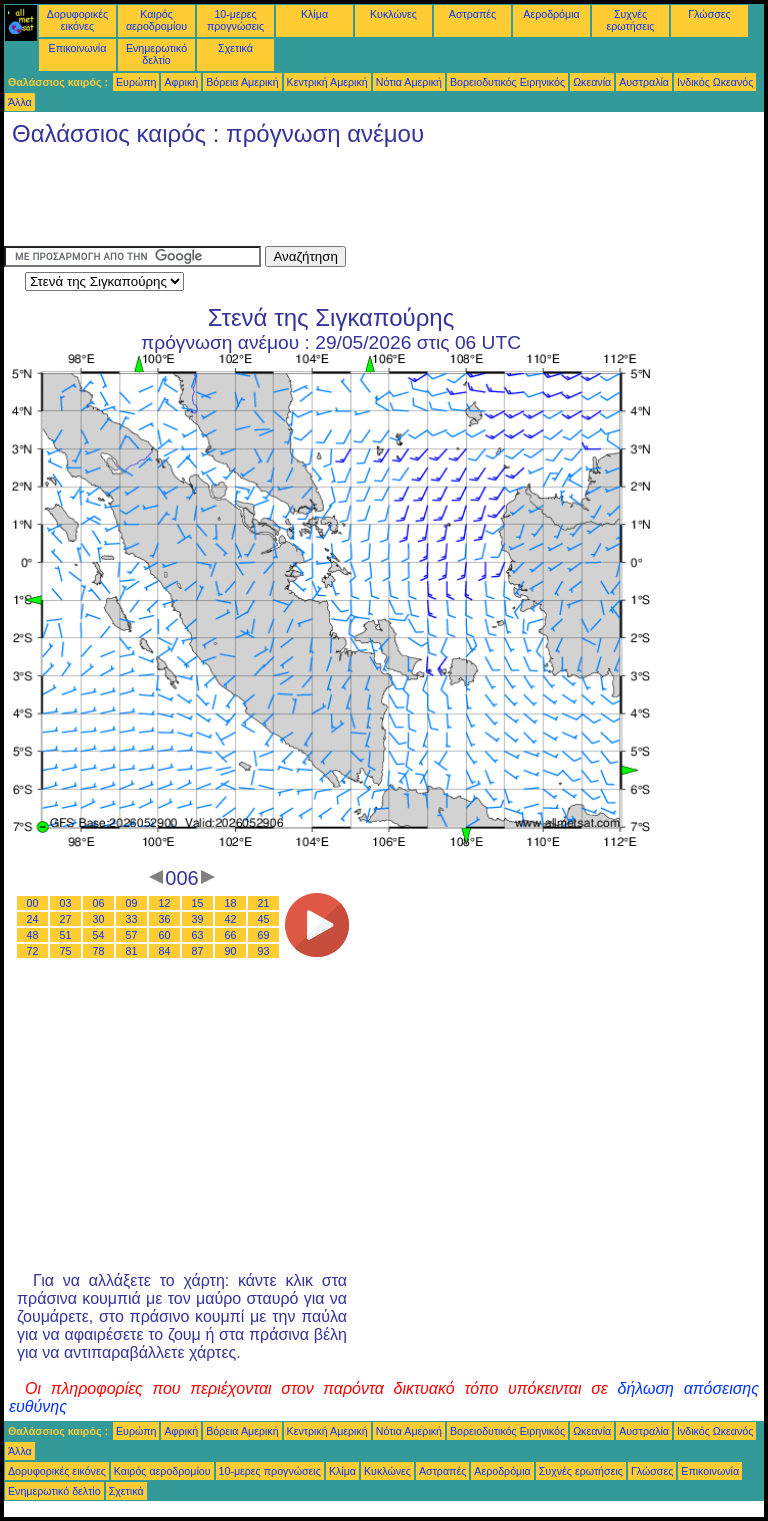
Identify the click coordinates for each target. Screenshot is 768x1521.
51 (66, 935)
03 (66, 903)
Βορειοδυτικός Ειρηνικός (507, 82)
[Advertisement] (368, 201)
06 (99, 903)
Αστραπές (472, 14)
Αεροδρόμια (551, 14)
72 (33, 951)
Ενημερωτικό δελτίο (156, 54)
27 (66, 919)
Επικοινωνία (78, 48)
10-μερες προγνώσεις (235, 20)
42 (231, 919)
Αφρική (181, 82)
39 (198, 919)
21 (264, 903)
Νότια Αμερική (409, 82)
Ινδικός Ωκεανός (715, 82)
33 (132, 919)
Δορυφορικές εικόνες (77, 20)
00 (33, 903)
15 (198, 903)
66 (231, 935)
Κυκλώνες (393, 14)
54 (99, 935)
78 (99, 951)
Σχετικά (235, 48)
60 (165, 935)
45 (264, 919)
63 (198, 935)
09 (132, 903)
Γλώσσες (709, 14)
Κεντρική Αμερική (327, 82)
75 (66, 951)
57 (132, 935)
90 (231, 951)
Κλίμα (314, 14)
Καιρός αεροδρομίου (156, 20)
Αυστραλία (644, 82)
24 (33, 919)
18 (231, 903)
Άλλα (20, 102)
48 (33, 935)
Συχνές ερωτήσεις (631, 20)
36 (165, 919)
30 (99, 919)
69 (264, 935)
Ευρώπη (136, 82)
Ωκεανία (592, 82)
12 (165, 903)
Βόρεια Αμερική (242, 82)
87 (198, 951)
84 (165, 951)
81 (132, 951)
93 (264, 951)
